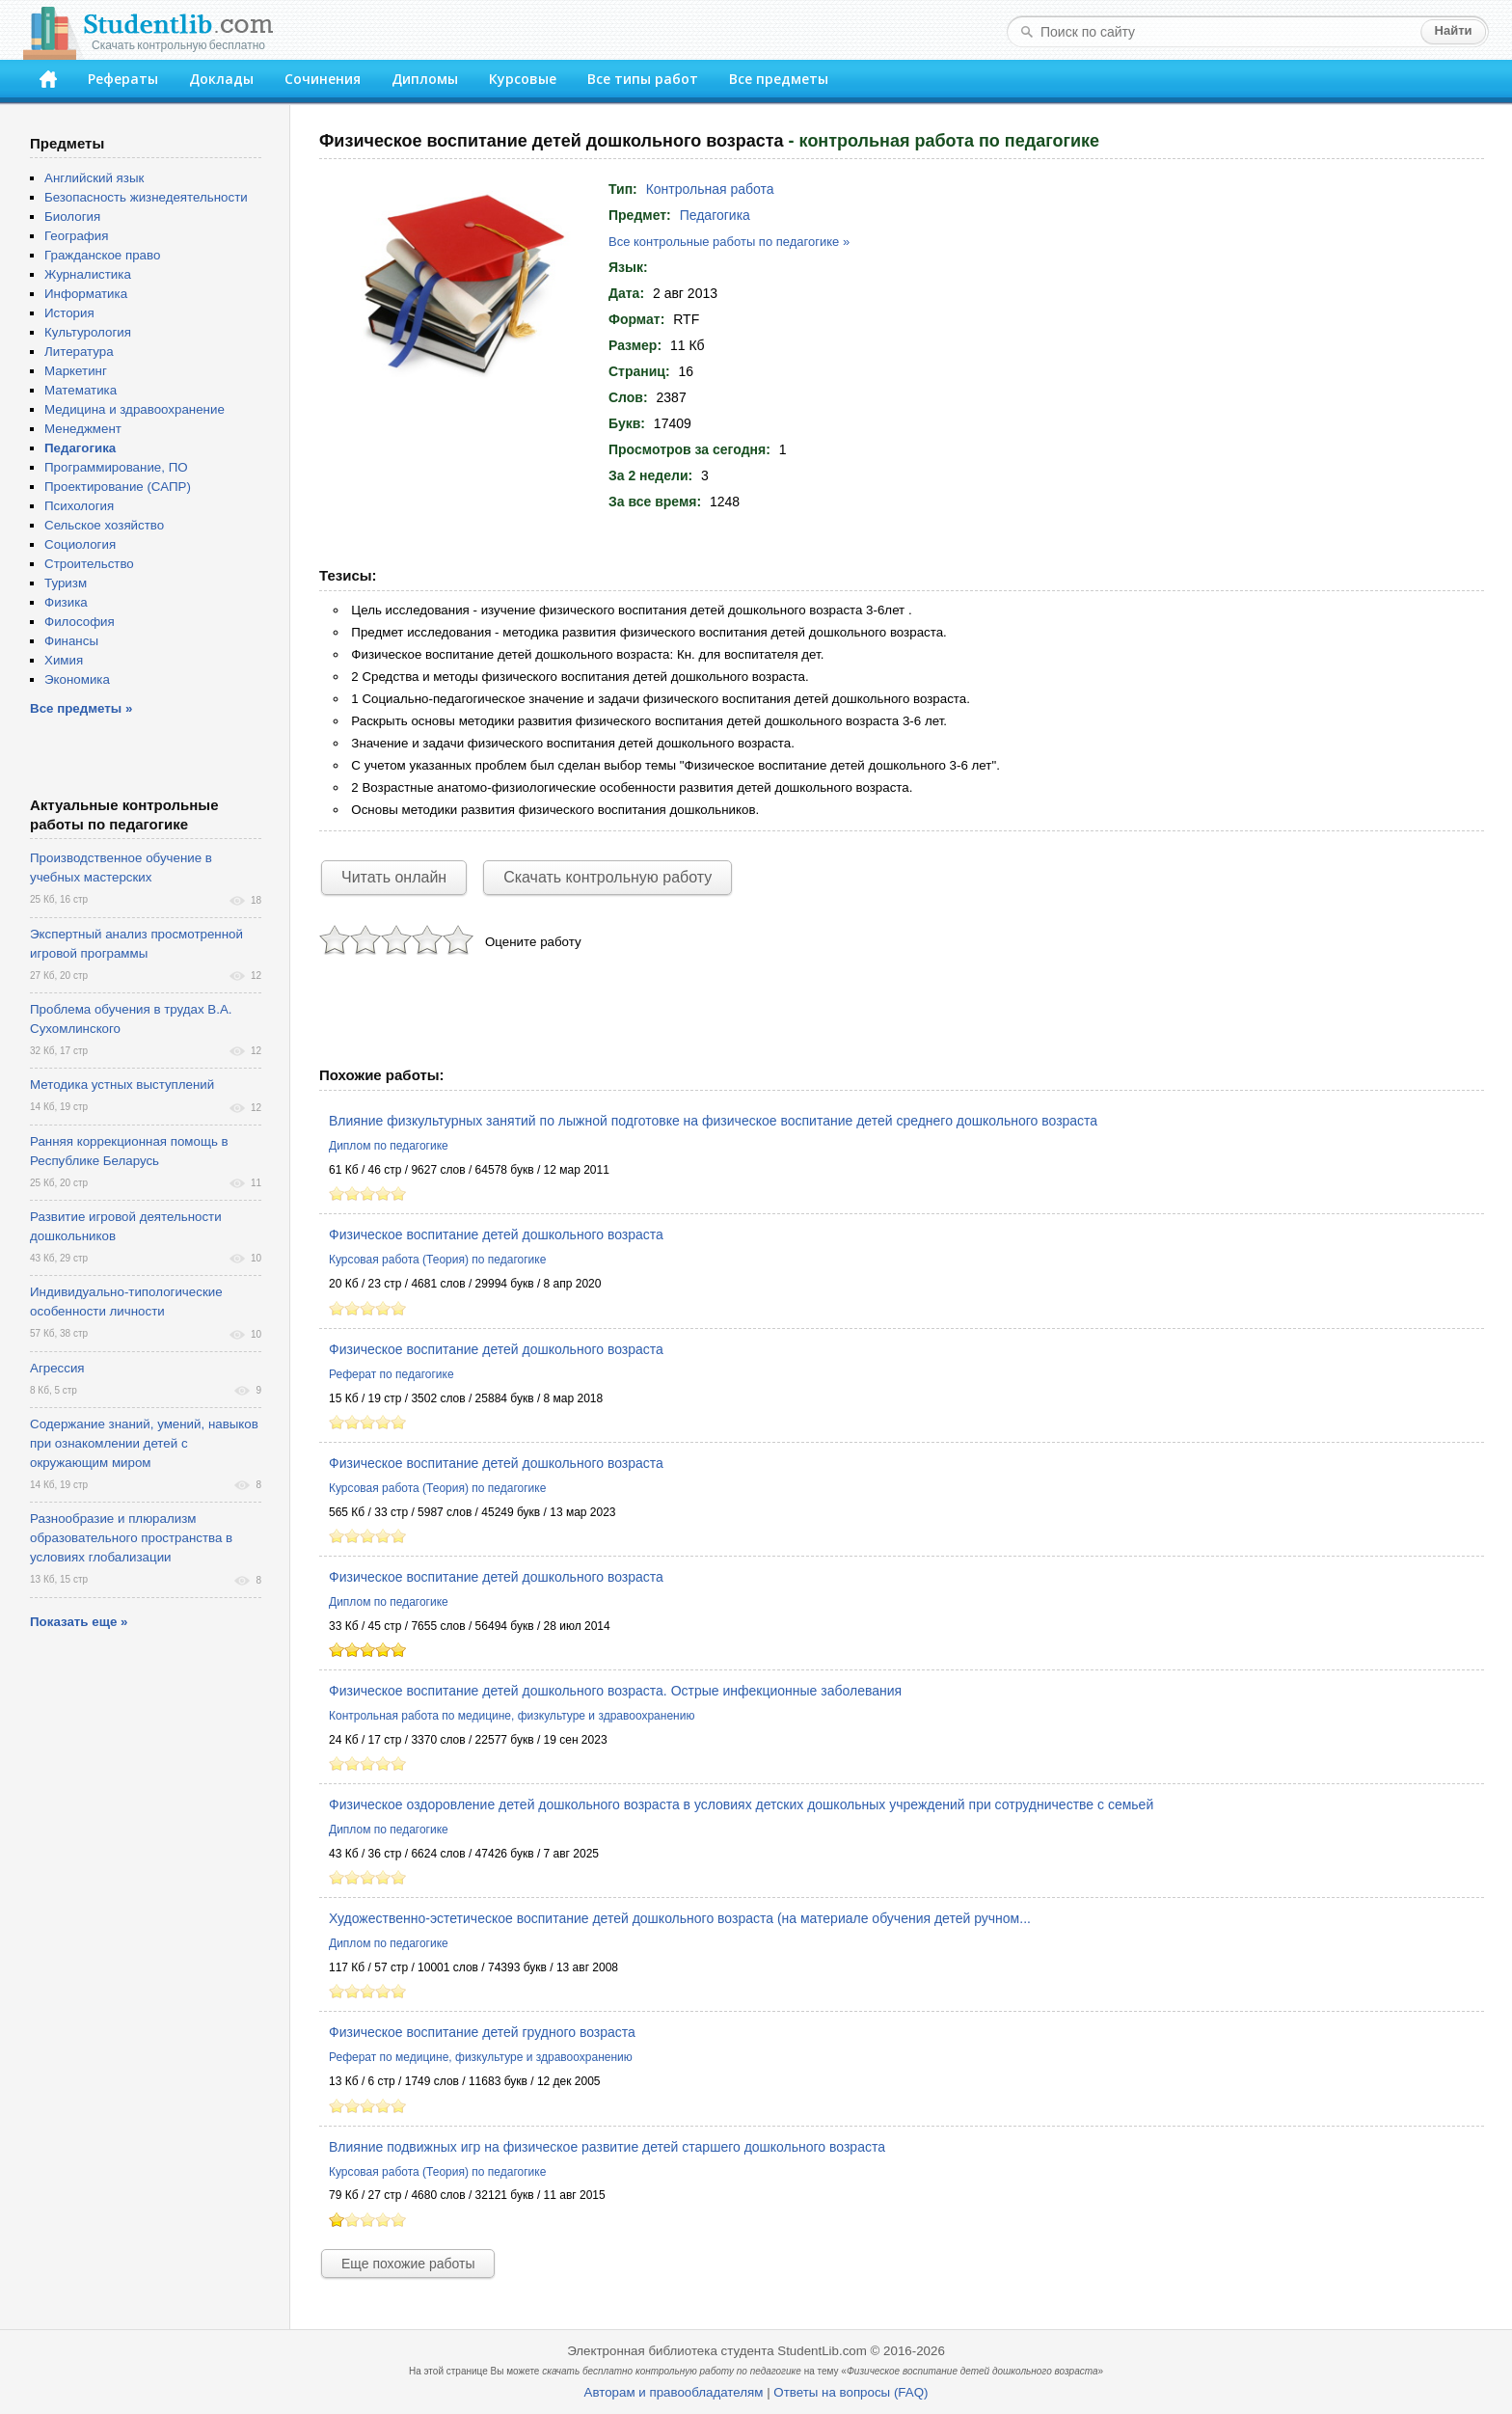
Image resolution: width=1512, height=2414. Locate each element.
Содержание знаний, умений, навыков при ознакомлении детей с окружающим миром (144, 1443)
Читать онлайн (393, 877)
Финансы (71, 641)
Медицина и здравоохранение (134, 409)
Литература (79, 351)
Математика (80, 390)
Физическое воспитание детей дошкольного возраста (496, 1234)
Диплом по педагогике (388, 1146)
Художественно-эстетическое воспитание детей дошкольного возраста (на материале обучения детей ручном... (680, 1918)
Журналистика (87, 274)
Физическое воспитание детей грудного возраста (482, 2032)
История (69, 313)
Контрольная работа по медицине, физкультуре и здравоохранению (511, 1715)
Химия (63, 660)
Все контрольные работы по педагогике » (729, 241)
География (76, 236)
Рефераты (123, 78)
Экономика (77, 679)
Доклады (221, 78)
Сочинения (322, 78)
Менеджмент (83, 428)
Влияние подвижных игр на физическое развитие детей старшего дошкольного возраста (607, 2147)
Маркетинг (75, 371)
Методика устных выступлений (122, 1084)
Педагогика (715, 215)
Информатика (85, 293)
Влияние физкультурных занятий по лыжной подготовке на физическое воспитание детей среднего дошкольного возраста (713, 1120)
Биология (72, 216)
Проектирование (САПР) (117, 486)
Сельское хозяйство (104, 525)
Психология (79, 506)
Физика (66, 602)
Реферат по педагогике (391, 1374)
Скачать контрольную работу (607, 877)
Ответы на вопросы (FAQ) (850, 2392)
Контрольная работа (710, 189)
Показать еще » (78, 1621)
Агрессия (57, 1368)
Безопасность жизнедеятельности (146, 197)
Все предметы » (81, 708)
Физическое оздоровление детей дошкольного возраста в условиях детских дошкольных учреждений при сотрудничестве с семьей (741, 1804)
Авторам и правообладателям (674, 2392)
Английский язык (94, 178)
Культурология (87, 332)
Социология (80, 544)
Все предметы (778, 78)
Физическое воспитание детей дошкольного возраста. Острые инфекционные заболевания (615, 1690)
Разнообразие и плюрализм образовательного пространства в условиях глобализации (131, 1537)
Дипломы (425, 78)
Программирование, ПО (116, 467)
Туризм (65, 583)
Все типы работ (642, 78)
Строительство (89, 563)
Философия (79, 621)
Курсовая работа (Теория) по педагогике (437, 1259)
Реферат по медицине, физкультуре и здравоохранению (481, 2057)
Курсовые (522, 78)
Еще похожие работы (407, 2263)
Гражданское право (102, 255)
